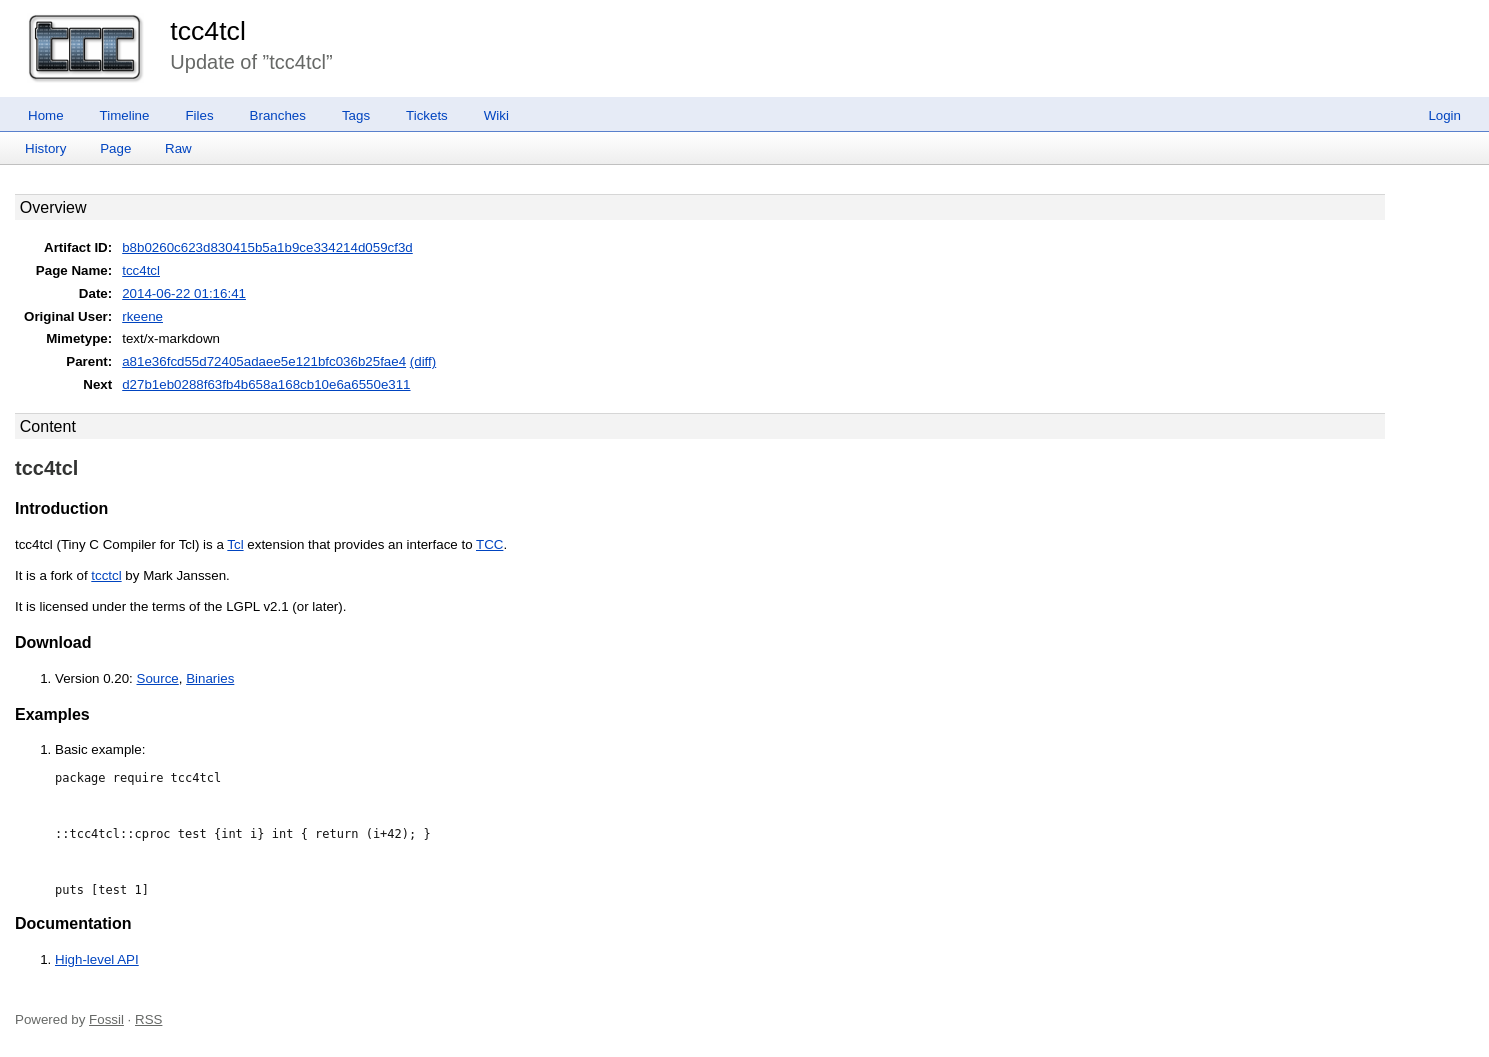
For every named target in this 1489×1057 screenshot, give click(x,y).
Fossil (106, 1019)
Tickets (427, 115)
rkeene (142, 316)
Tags (356, 115)
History (45, 148)
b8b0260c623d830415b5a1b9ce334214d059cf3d (267, 247)
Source (158, 678)
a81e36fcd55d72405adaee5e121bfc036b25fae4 (264, 361)
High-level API (97, 959)
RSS (148, 1019)
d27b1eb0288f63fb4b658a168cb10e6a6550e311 (266, 384)
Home (46, 115)
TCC (489, 544)
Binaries (210, 678)
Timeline (125, 115)
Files (199, 115)
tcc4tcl (208, 31)
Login (1444, 115)
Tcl (235, 544)
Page (115, 148)
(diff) (423, 361)
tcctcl (106, 575)
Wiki (496, 115)
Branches (278, 115)
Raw (178, 148)
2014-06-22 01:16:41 (184, 293)
